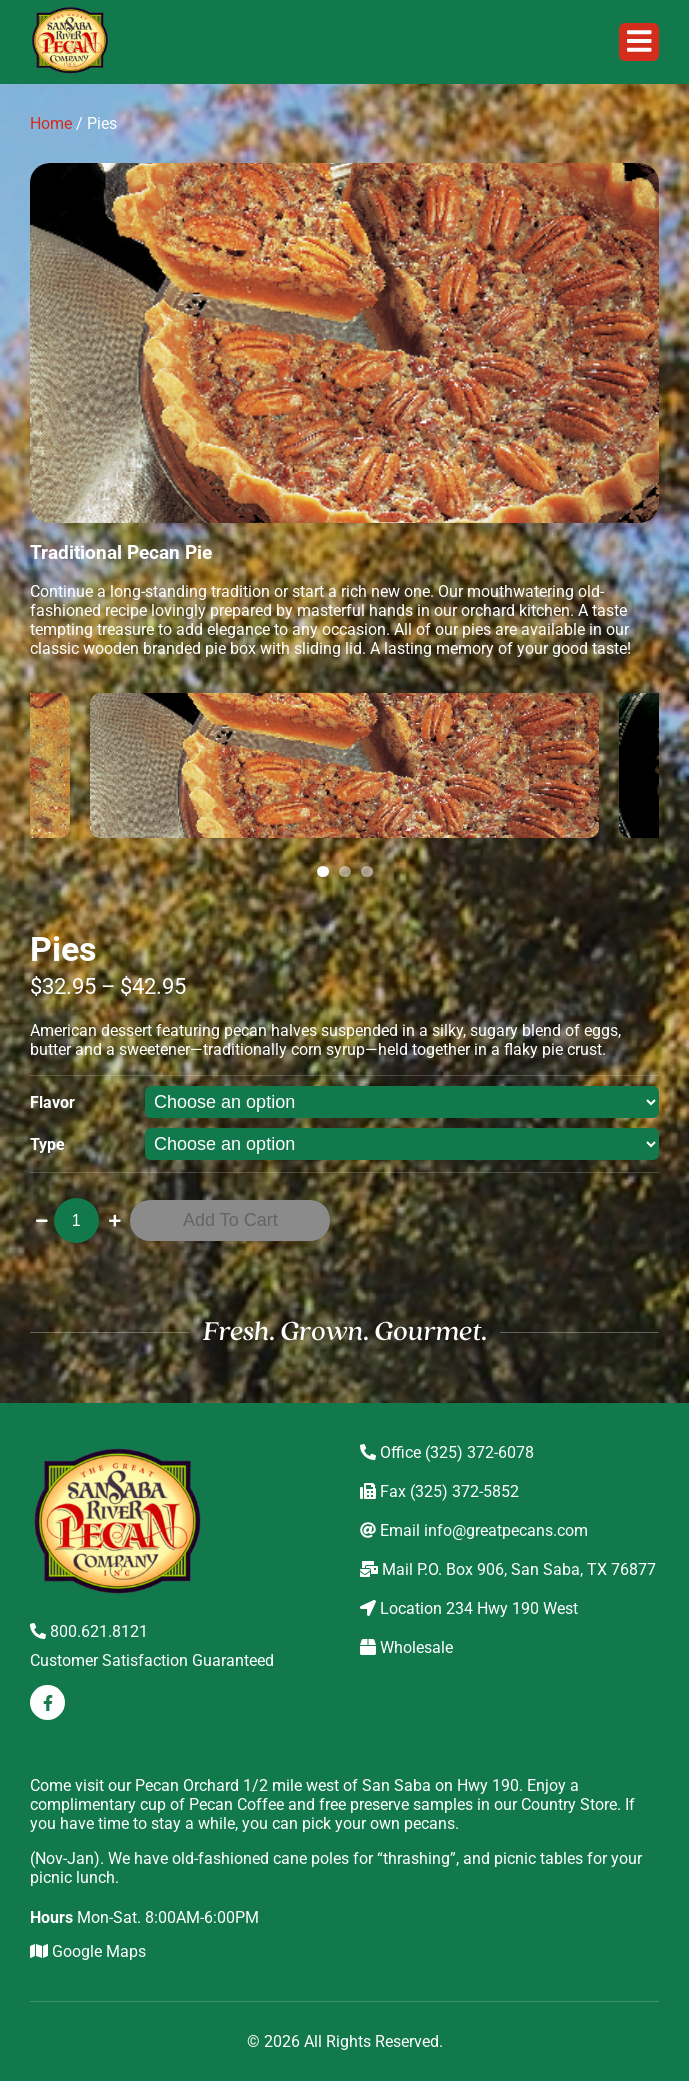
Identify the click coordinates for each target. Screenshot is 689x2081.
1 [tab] (326, 872)
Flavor (52, 1102)
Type (47, 1144)
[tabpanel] (344, 765)
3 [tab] (370, 872)
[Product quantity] (76, 1220)
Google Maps (88, 1951)
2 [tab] (348, 872)
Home (51, 123)
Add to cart (230, 1220)
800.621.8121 (89, 1631)
